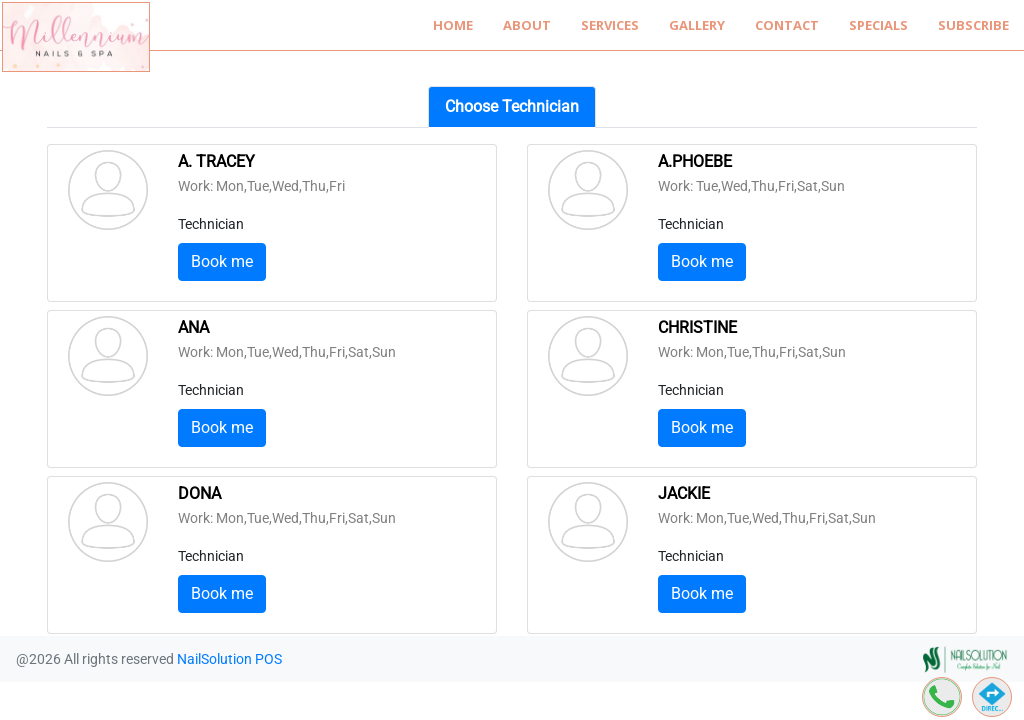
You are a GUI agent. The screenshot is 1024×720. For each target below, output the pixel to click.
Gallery (697, 25)
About (527, 25)
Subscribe (973, 25)
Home (453, 25)
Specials (878, 25)
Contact (787, 25)
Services (610, 25)
